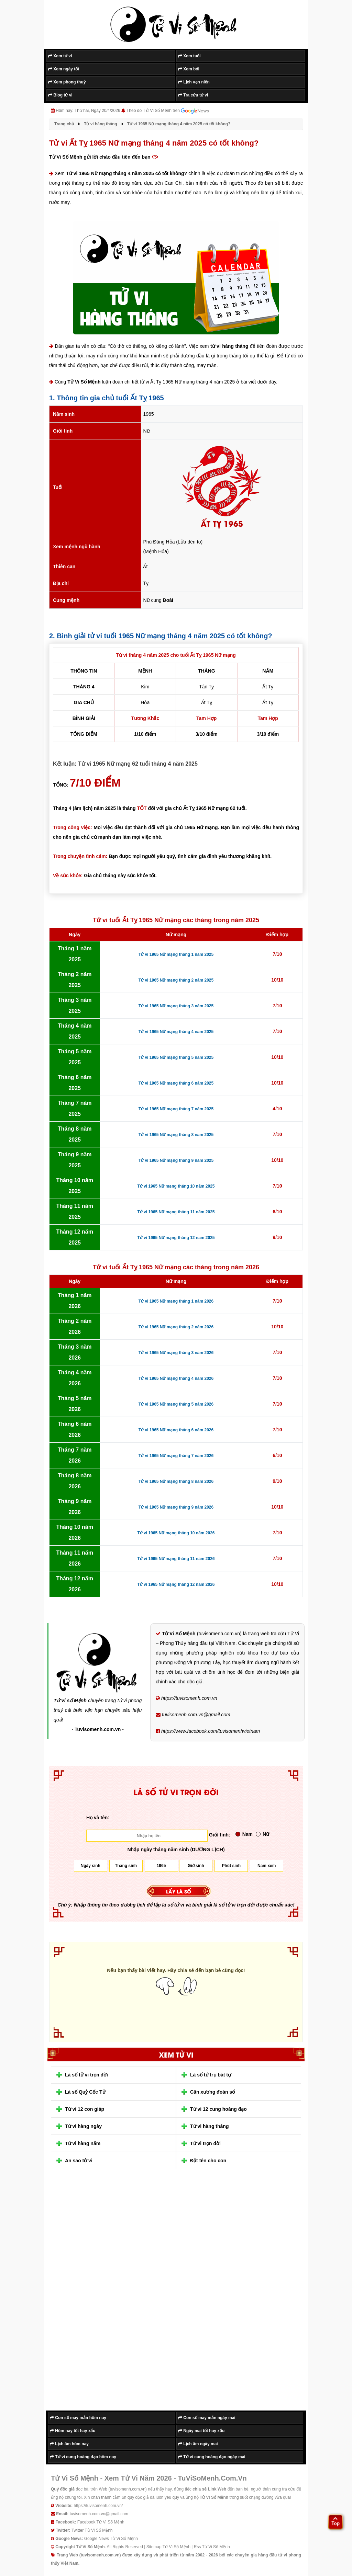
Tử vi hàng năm (82, 2143)
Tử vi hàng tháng (209, 2126)
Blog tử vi (60, 95)
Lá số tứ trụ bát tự (210, 2074)
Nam (244, 1834)
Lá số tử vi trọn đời (86, 2074)
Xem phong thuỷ (67, 82)
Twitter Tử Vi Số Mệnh (92, 2530)
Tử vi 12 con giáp (84, 2109)
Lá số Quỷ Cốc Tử (85, 2092)
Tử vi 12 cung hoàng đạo (218, 2109)
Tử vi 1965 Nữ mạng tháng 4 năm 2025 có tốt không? (126, 173)
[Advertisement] (100, 2295)
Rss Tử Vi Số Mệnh (212, 2546)
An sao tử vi (78, 2160)
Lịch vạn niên (194, 82)
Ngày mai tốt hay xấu (201, 2430)
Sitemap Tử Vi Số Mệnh (168, 2546)
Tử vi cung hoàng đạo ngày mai (211, 2456)
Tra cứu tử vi (193, 95)
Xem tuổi (189, 56)
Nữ (262, 1834)
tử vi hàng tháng (229, 346)
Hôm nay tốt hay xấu (73, 2430)
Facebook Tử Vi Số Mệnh (100, 2522)
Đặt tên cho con (208, 2160)
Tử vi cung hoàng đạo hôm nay (83, 2456)
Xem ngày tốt (63, 69)
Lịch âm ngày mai (198, 2443)
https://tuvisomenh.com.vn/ (98, 2505)
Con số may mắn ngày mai (206, 2417)
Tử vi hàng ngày (83, 2126)
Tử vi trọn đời (205, 2143)
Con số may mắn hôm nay (78, 2417)
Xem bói (188, 69)
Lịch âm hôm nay (69, 2443)
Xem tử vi (60, 56)
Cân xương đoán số (212, 2092)
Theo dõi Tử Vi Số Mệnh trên (167, 111)
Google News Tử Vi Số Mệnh (111, 2538)
